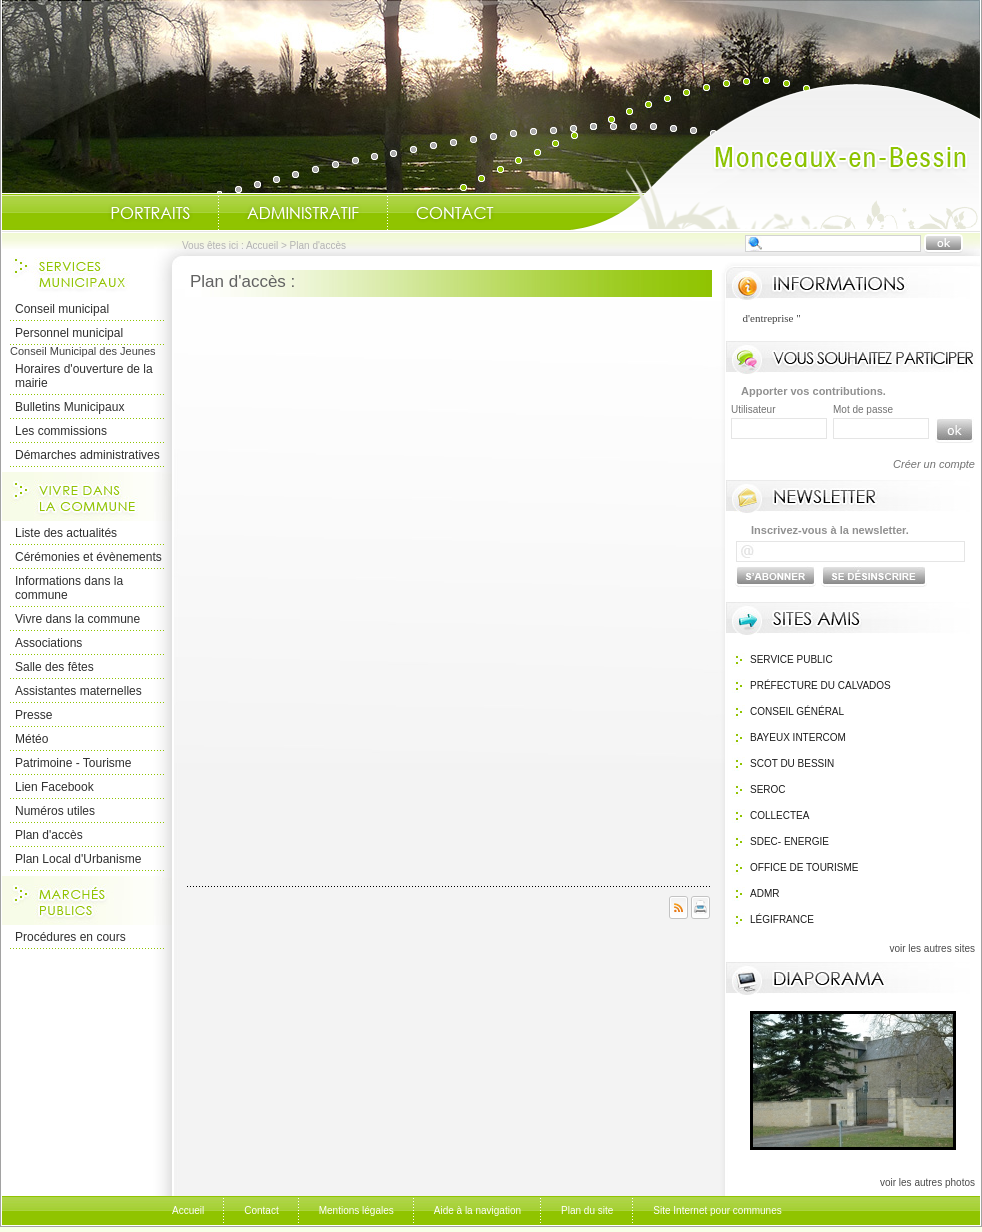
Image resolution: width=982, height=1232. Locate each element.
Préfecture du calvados (820, 685)
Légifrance (782, 919)
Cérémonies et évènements (88, 557)
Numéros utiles (55, 811)
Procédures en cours (70, 937)
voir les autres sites (932, 948)
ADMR (764, 893)
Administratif (303, 213)
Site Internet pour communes (717, 1210)
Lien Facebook (54, 787)
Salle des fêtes (54, 667)
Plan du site (587, 1210)
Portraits (150, 213)
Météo (31, 739)
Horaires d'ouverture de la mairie (84, 376)
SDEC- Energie (789, 841)
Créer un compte (934, 464)
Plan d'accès (49, 835)
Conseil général (797, 711)
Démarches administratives (87, 455)
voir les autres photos (927, 1182)
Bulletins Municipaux (69, 407)
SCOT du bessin (792, 763)
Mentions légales (356, 1210)
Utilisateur (753, 409)
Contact (455, 213)
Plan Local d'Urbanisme (78, 859)
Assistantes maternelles (78, 691)
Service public (791, 659)
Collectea (779, 815)
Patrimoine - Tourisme (73, 763)
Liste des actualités (66, 533)
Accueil (775, 156)
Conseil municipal (62, 309)
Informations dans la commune (69, 588)
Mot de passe (863, 409)
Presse (33, 715)
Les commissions (61, 431)
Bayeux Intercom (798, 737)
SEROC (768, 789)
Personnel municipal (69, 333)
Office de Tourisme (804, 867)
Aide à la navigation (477, 1210)
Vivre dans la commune (77, 619)
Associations (48, 643)
